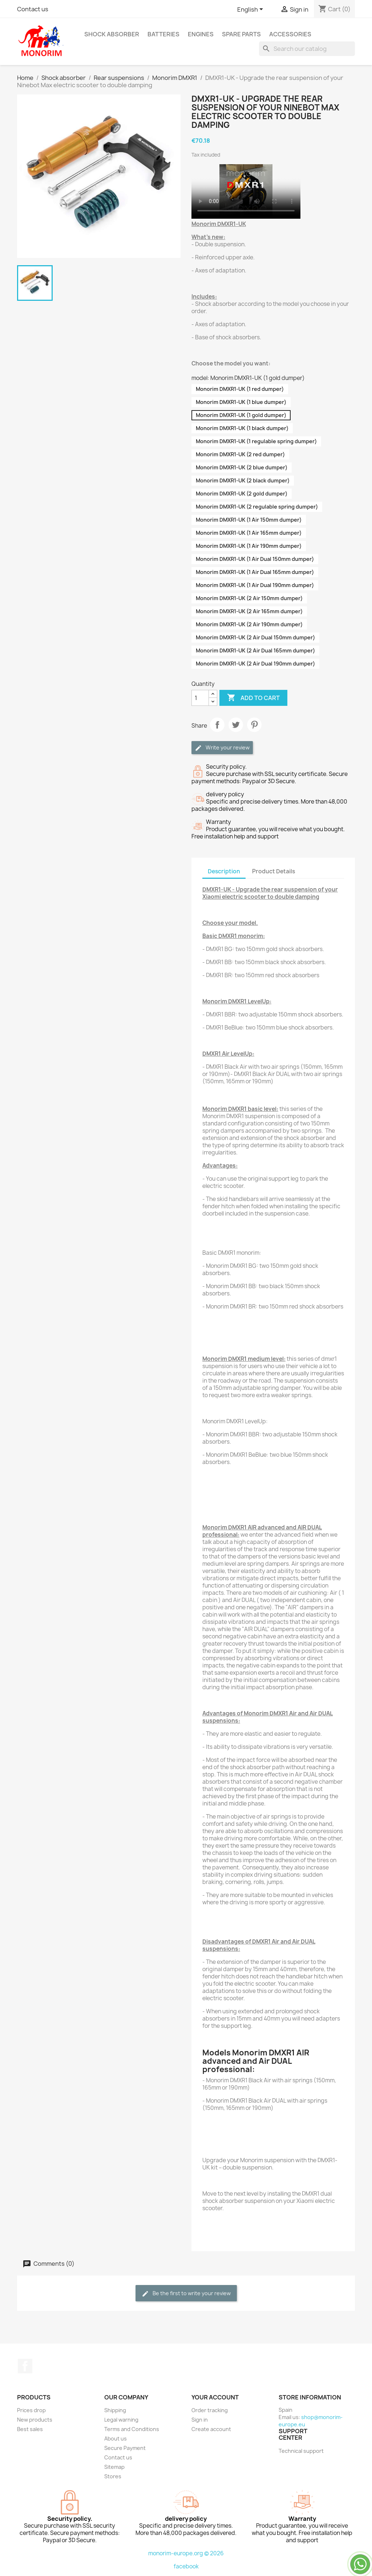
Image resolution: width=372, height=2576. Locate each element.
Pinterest (254, 724)
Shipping (115, 2410)
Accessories (290, 34)
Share (217, 724)
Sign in (199, 2419)
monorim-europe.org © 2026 (186, 2553)
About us (115, 2438)
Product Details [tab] (273, 871)
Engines (201, 34)
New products (34, 2419)
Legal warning (121, 2419)
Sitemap (114, 2466)
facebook (186, 2566)
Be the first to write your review (186, 2293)
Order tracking (209, 2410)
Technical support (301, 2450)
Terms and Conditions (131, 2429)
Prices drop (31, 2410)
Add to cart (253, 698)
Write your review (222, 748)
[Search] (307, 48)
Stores (112, 2476)
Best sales (30, 2429)
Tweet (236, 724)
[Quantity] (200, 698)
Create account (211, 2429)
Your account (215, 2397)
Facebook (25, 2366)
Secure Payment (125, 2447)
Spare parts (241, 34)
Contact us (32, 9)
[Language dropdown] (251, 9)
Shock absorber (111, 34)
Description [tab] (224, 871)
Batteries (163, 34)
